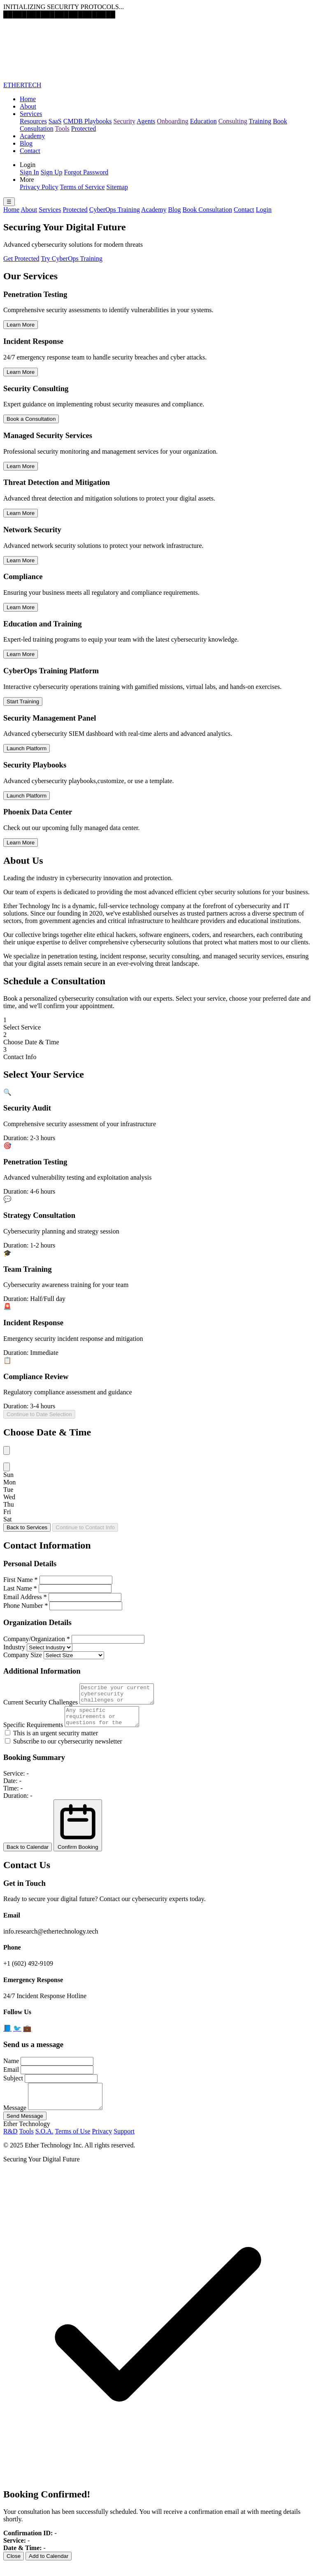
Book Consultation (207, 209)
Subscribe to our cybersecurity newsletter (63, 1748)
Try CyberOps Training (71, 258)
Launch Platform (26, 748)
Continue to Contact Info (85, 1527)
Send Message (25, 2128)
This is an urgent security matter (51, 1740)
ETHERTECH (22, 84)
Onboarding (172, 121)
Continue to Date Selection (39, 1414)
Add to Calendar (48, 2568)
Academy (32, 135)
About (28, 106)
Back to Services (27, 1527)
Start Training (23, 701)
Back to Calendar (28, 1854)
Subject (13, 2085)
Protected (83, 128)
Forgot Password (86, 172)
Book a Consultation (31, 419)
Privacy (102, 2143)
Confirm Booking (78, 1832)
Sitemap (117, 186)
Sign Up (52, 172)
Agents (146, 121)
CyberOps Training (114, 209)
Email (11, 2076)
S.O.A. (44, 2143)
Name (11, 2068)
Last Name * (20, 1588)
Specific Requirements (33, 1732)
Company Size (22, 1654)
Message (14, 2120)
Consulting (232, 121)
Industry (14, 1647)
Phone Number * (25, 1605)
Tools (62, 128)
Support (124, 2143)
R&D (10, 2143)
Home (28, 98)
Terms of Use (72, 2143)
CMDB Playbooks (87, 121)
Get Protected (21, 258)
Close (14, 2568)
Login (264, 209)
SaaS (55, 121)
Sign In (29, 172)
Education (203, 121)
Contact (30, 150)
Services (31, 113)
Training (260, 121)
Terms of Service (82, 186)
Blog (26, 143)
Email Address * (25, 1596)
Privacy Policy (39, 186)
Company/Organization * (36, 1638)
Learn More (21, 325)
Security (124, 121)
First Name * (20, 1579)
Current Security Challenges (40, 1705)
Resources (33, 121)
